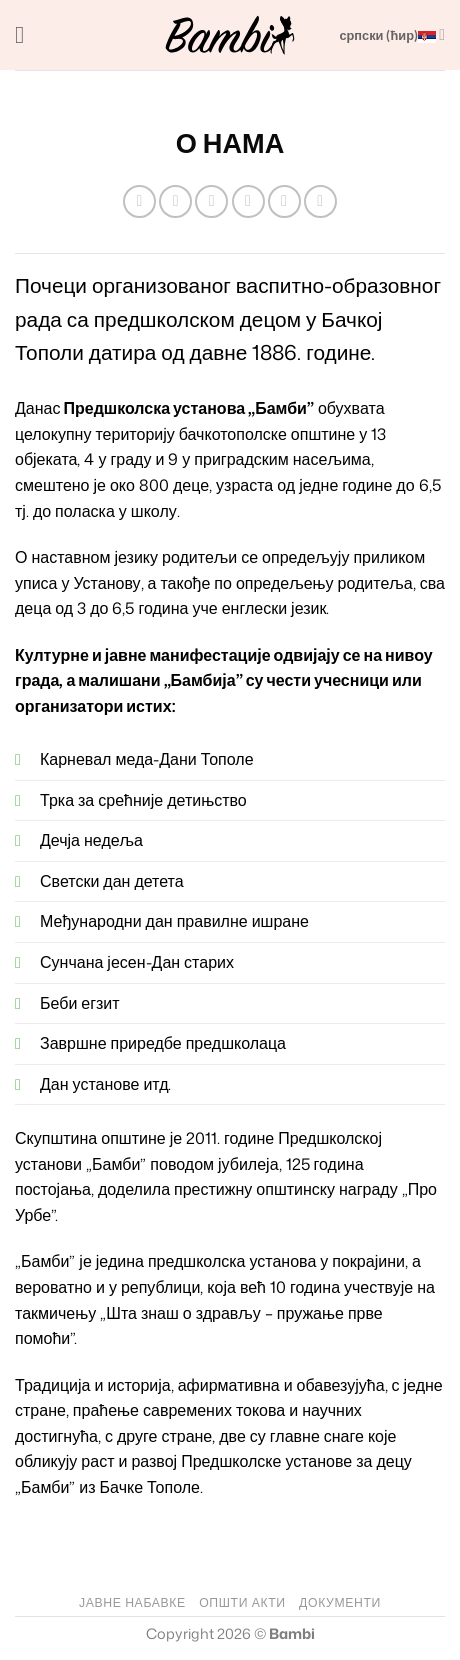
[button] (27, 34)
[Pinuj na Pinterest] (284, 201)
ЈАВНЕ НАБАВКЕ (132, 1602)
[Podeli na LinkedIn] (320, 201)
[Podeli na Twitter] (211, 201)
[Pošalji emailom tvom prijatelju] (248, 201)
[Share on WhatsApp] (139, 201)
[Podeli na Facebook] (175, 201)
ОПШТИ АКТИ (242, 1602)
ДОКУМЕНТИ (340, 1602)
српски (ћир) (392, 34)
